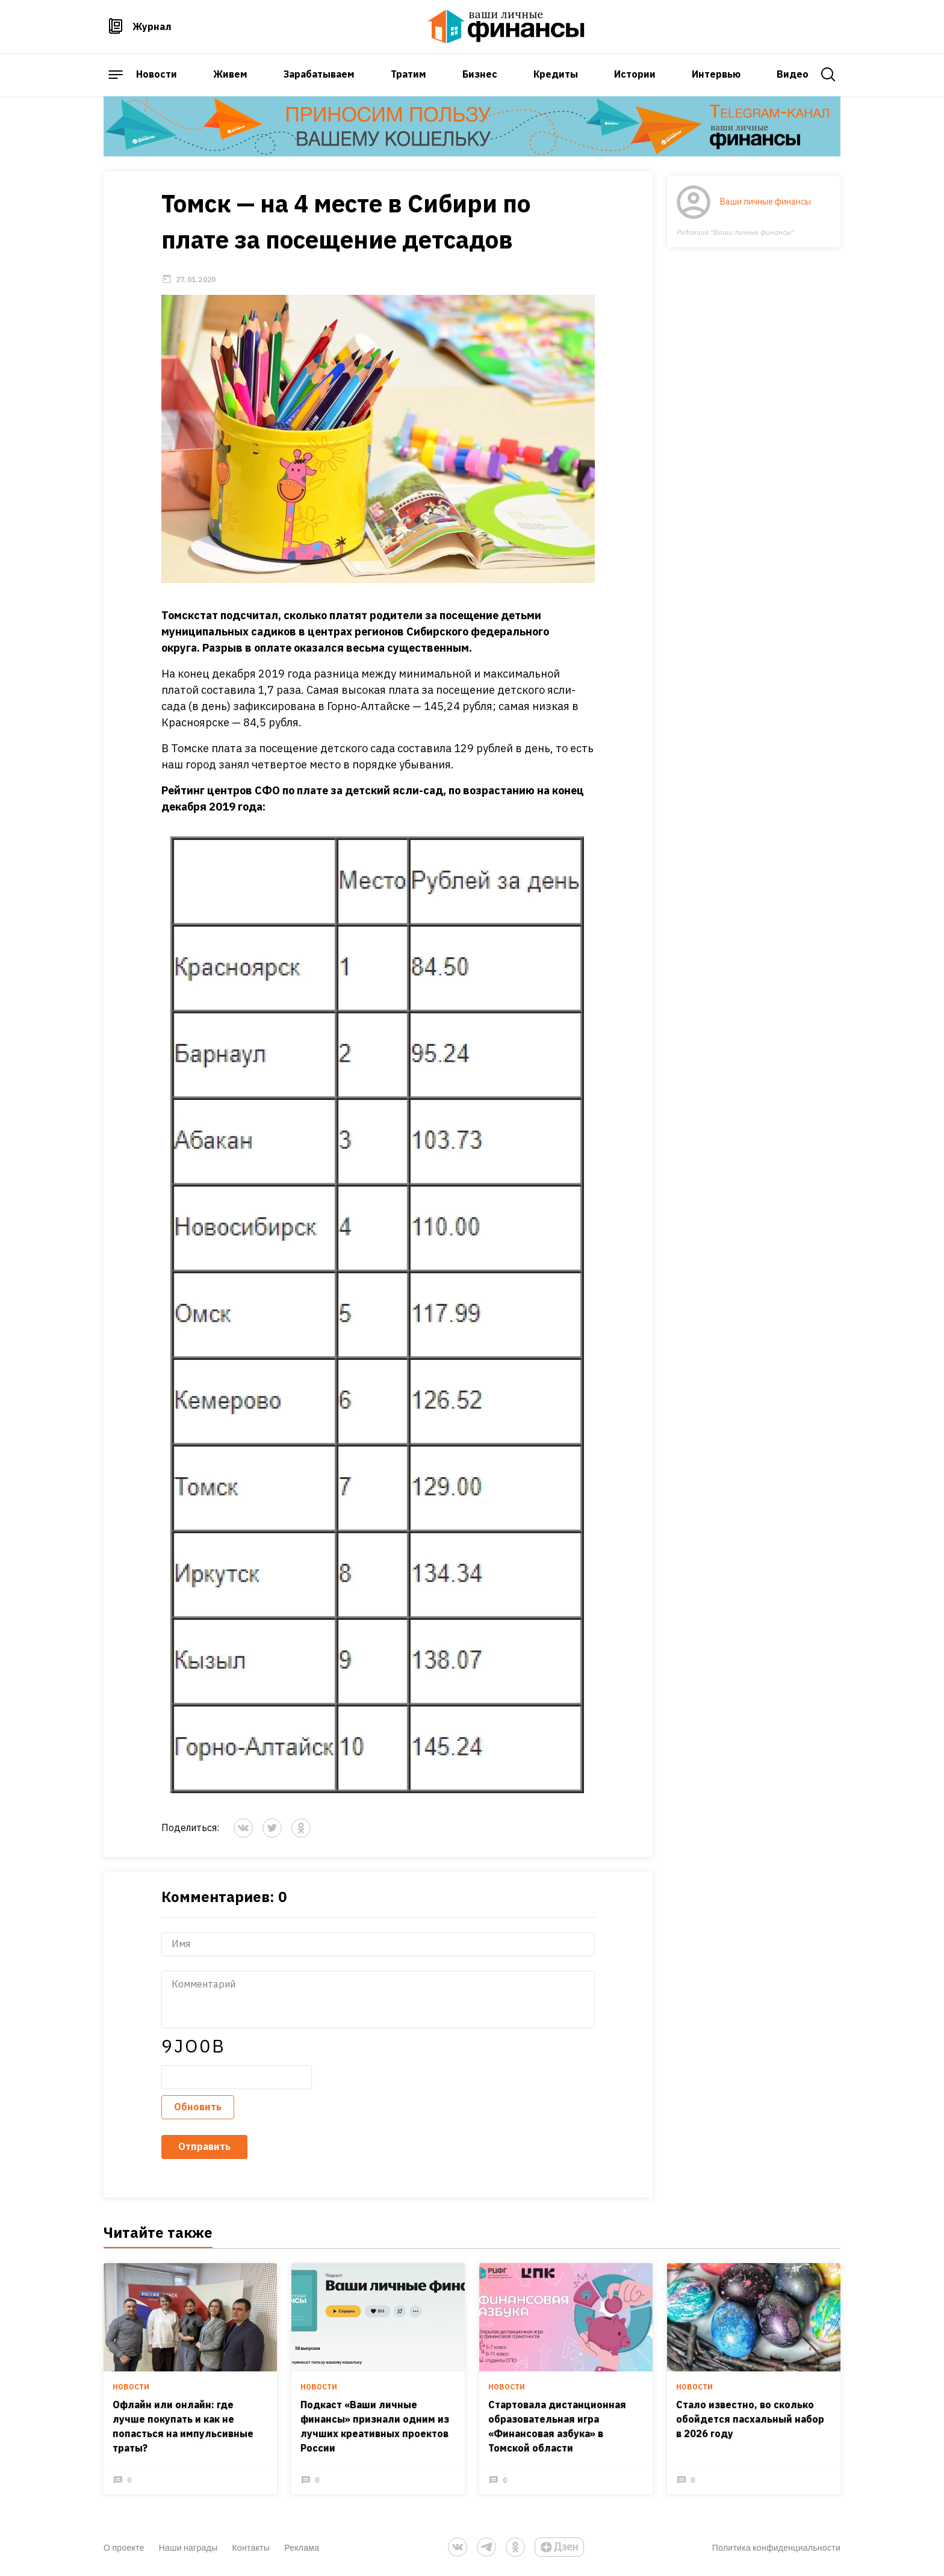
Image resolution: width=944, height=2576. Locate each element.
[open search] (828, 75)
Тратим (408, 74)
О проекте (124, 2547)
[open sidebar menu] (116, 75)
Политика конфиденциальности (776, 2547)
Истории (635, 74)
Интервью (716, 74)
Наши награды (188, 2547)
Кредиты (555, 74)
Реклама (301, 2547)
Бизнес (479, 74)
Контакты (251, 2547)
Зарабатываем (319, 74)
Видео (793, 74)
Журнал (152, 26)
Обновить (198, 2107)
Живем (230, 74)
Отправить (204, 2146)
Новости (156, 74)
